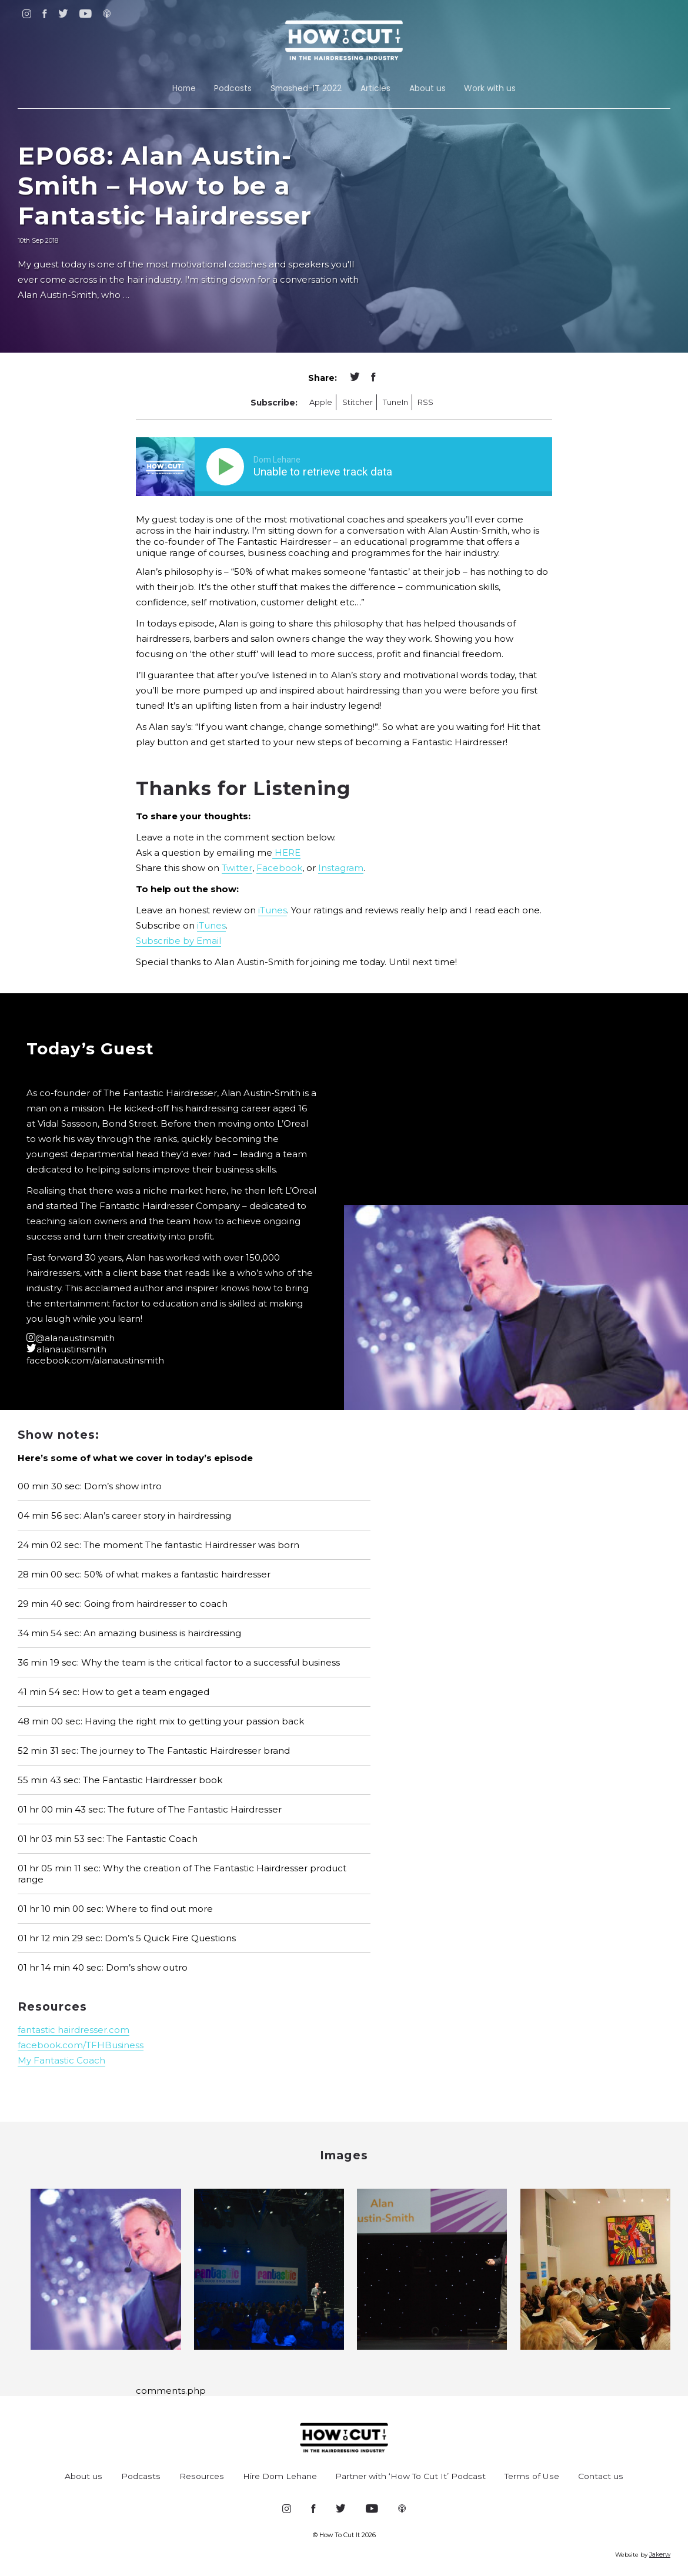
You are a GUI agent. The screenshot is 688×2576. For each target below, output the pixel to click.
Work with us (490, 88)
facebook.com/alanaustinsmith (95, 1360)
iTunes (272, 910)
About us (427, 88)
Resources (201, 2476)
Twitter (237, 867)
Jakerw (659, 2554)
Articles (375, 88)
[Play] (227, 466)
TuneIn (395, 402)
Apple (320, 402)
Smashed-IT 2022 (306, 88)
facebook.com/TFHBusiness (80, 2045)
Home (184, 88)
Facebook (279, 867)
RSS (425, 402)
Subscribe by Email (178, 940)
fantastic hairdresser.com (73, 2029)
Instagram (340, 867)
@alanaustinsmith (70, 1338)
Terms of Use (532, 2476)
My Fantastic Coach (61, 2060)
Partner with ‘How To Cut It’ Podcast (410, 2476)
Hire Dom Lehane (280, 2476)
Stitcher (357, 402)
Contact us (600, 2476)
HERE (286, 852)
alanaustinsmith (66, 1349)
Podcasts (233, 88)
